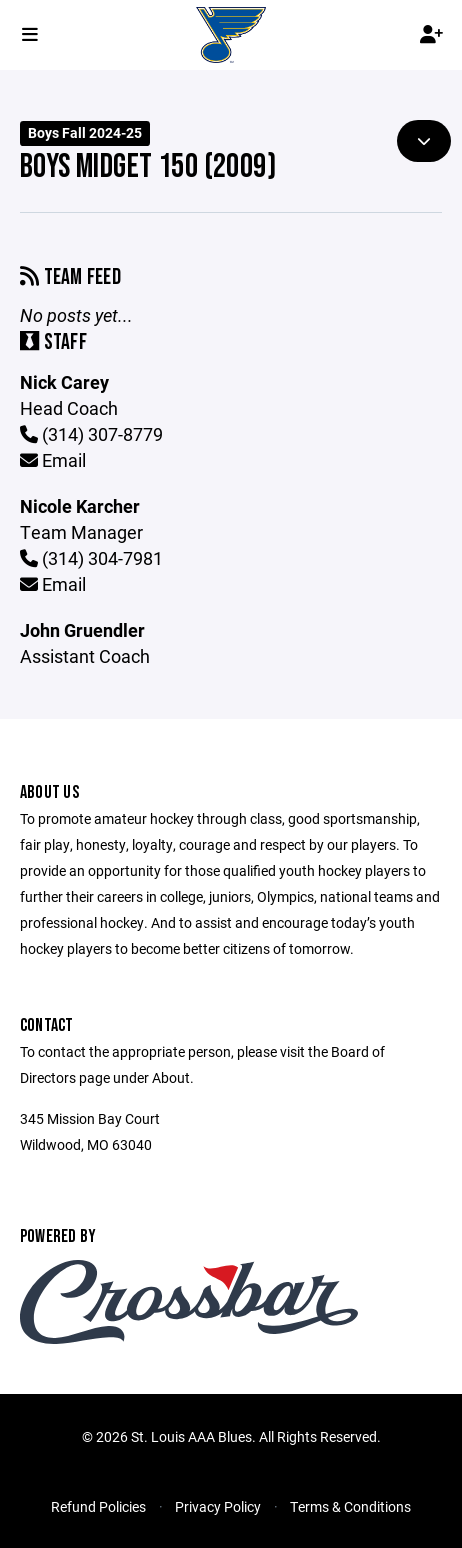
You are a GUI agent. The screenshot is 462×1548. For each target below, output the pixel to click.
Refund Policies (98, 1506)
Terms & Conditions (350, 1506)
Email (53, 460)
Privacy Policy (218, 1506)
